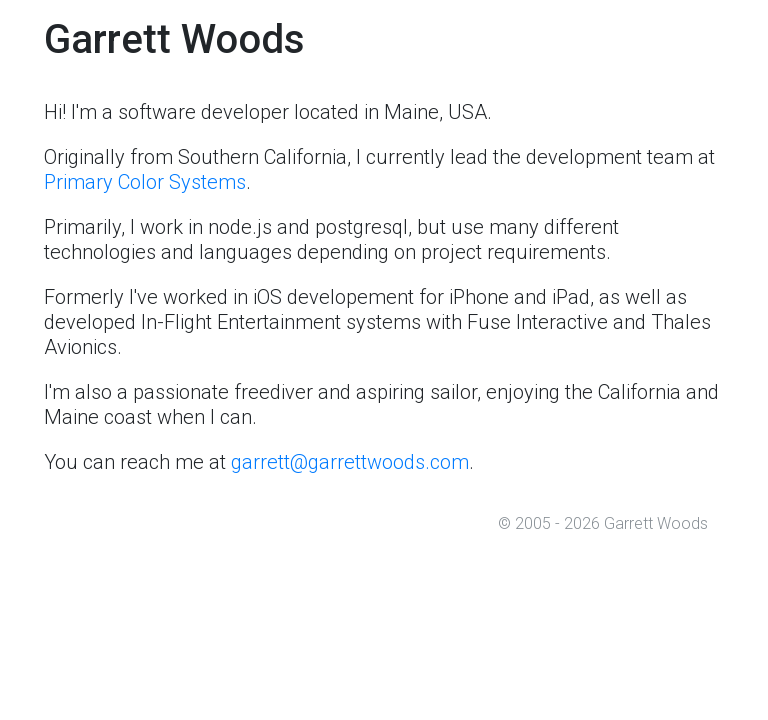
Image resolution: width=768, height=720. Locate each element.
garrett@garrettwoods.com (350, 462)
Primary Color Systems (145, 182)
